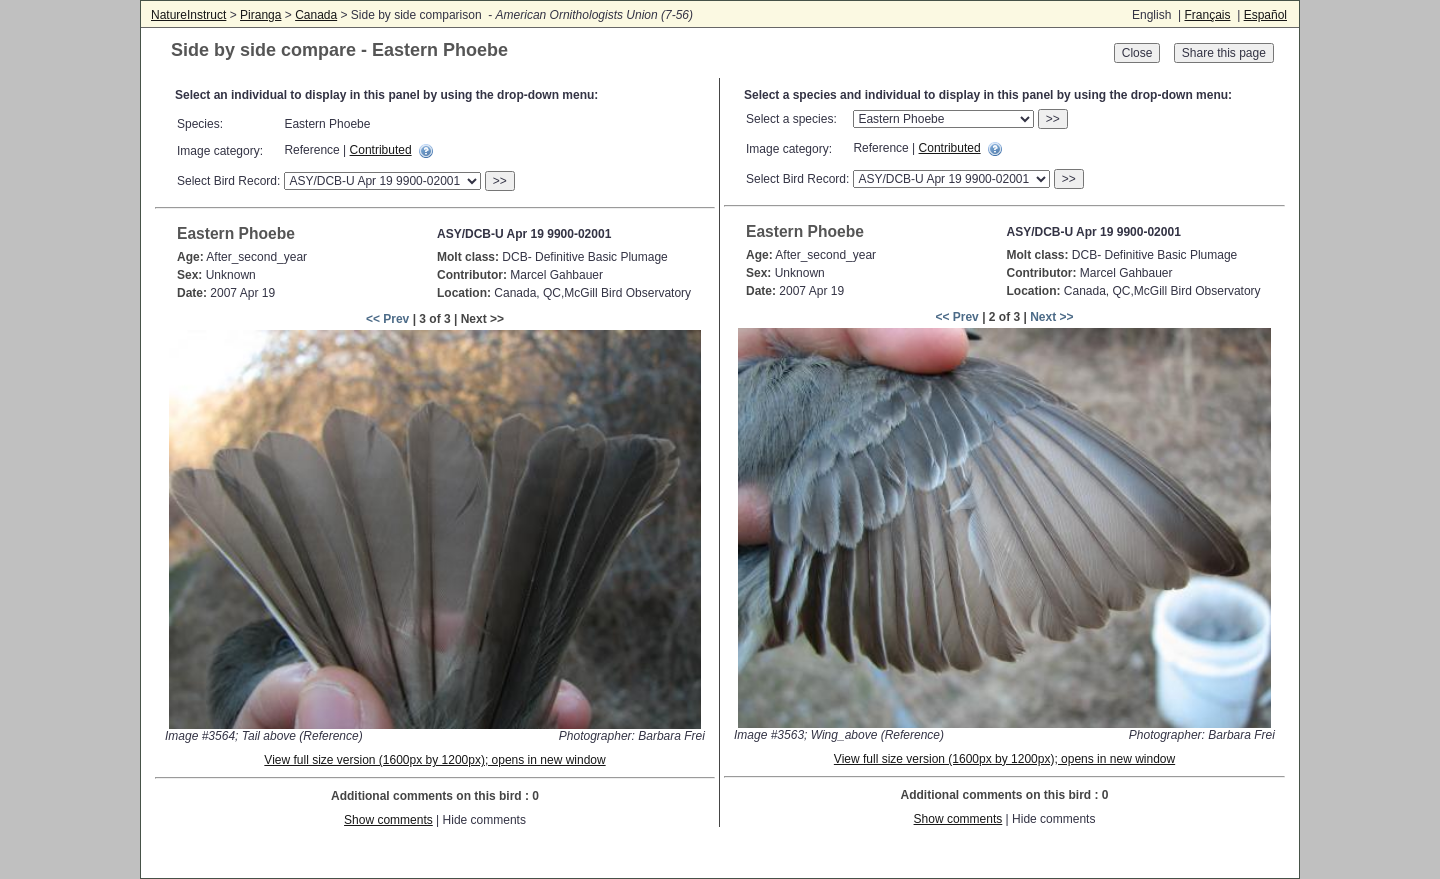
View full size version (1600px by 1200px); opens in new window (434, 760)
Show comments (388, 820)
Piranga (260, 15)
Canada (316, 15)
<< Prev (387, 319)
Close (1137, 53)
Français (1207, 15)
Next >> (1051, 317)
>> (500, 181)
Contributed (381, 150)
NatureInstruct (188, 15)
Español (1265, 15)
